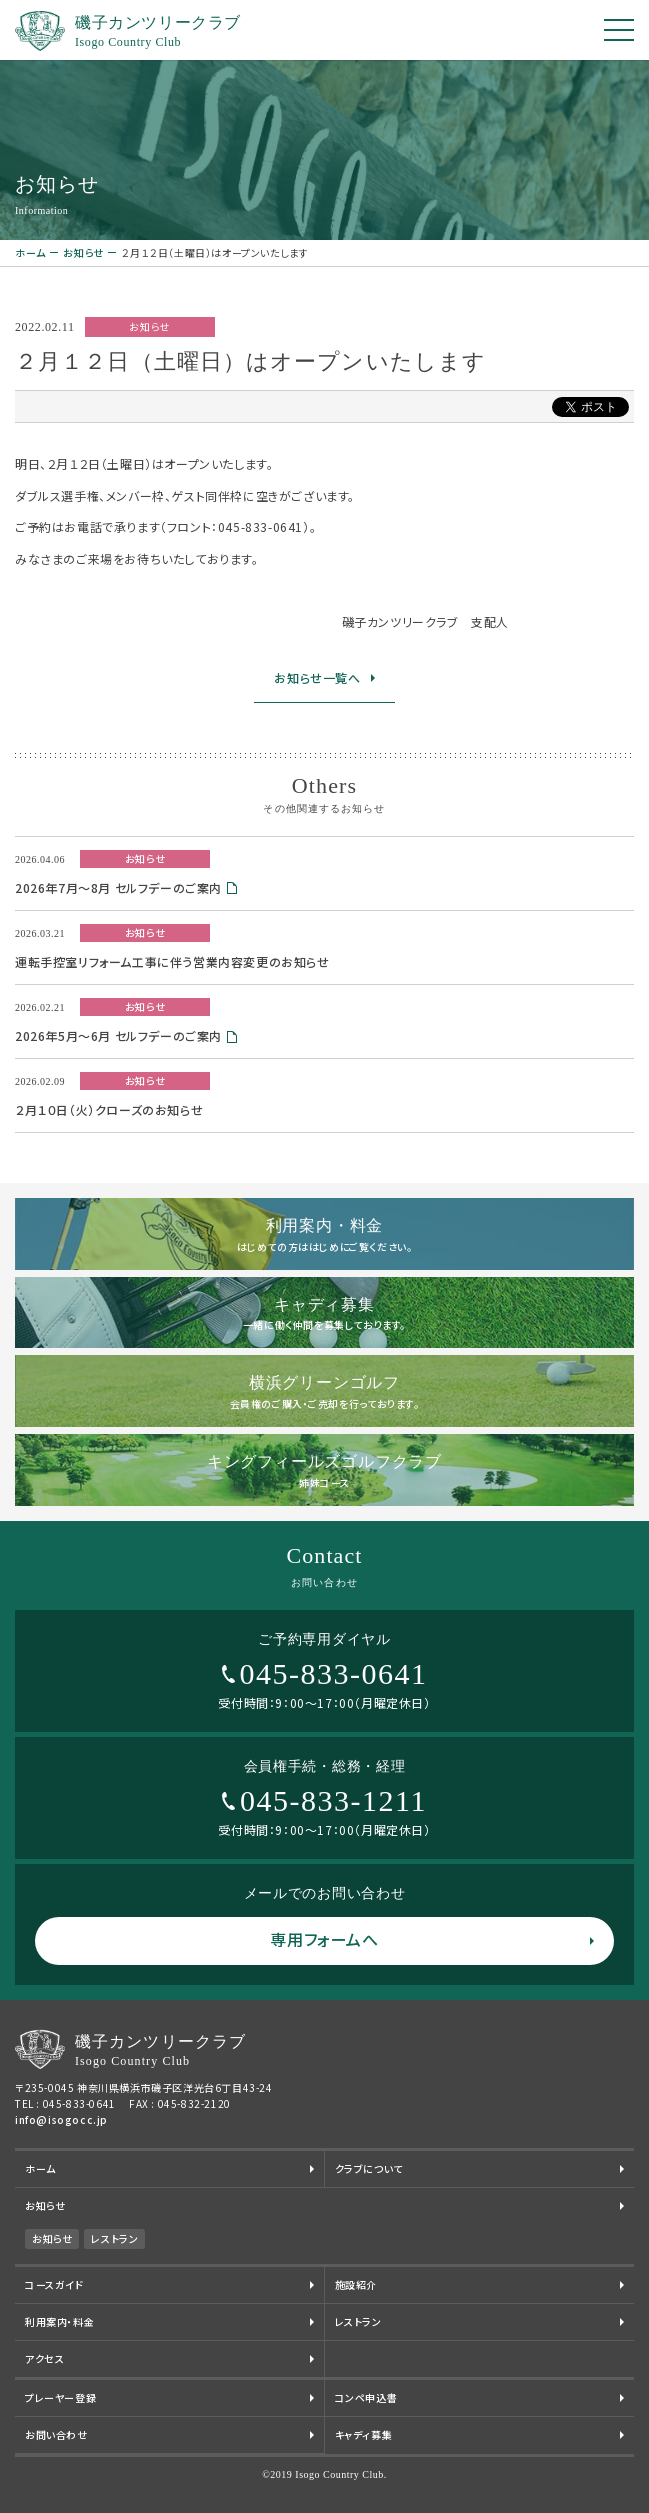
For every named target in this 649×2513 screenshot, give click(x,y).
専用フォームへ (324, 1939)
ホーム (30, 252)
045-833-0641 (334, 1673)
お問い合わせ (56, 2434)
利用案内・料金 (59, 2321)
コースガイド (54, 2284)
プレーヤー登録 (60, 2397)
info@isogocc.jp (61, 2119)
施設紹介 (356, 2284)
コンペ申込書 (366, 2397)
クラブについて (369, 2168)
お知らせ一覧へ (317, 677)
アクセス (44, 2358)
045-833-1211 (333, 1800)
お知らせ (83, 252)
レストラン (114, 2238)
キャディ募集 (364, 2434)
